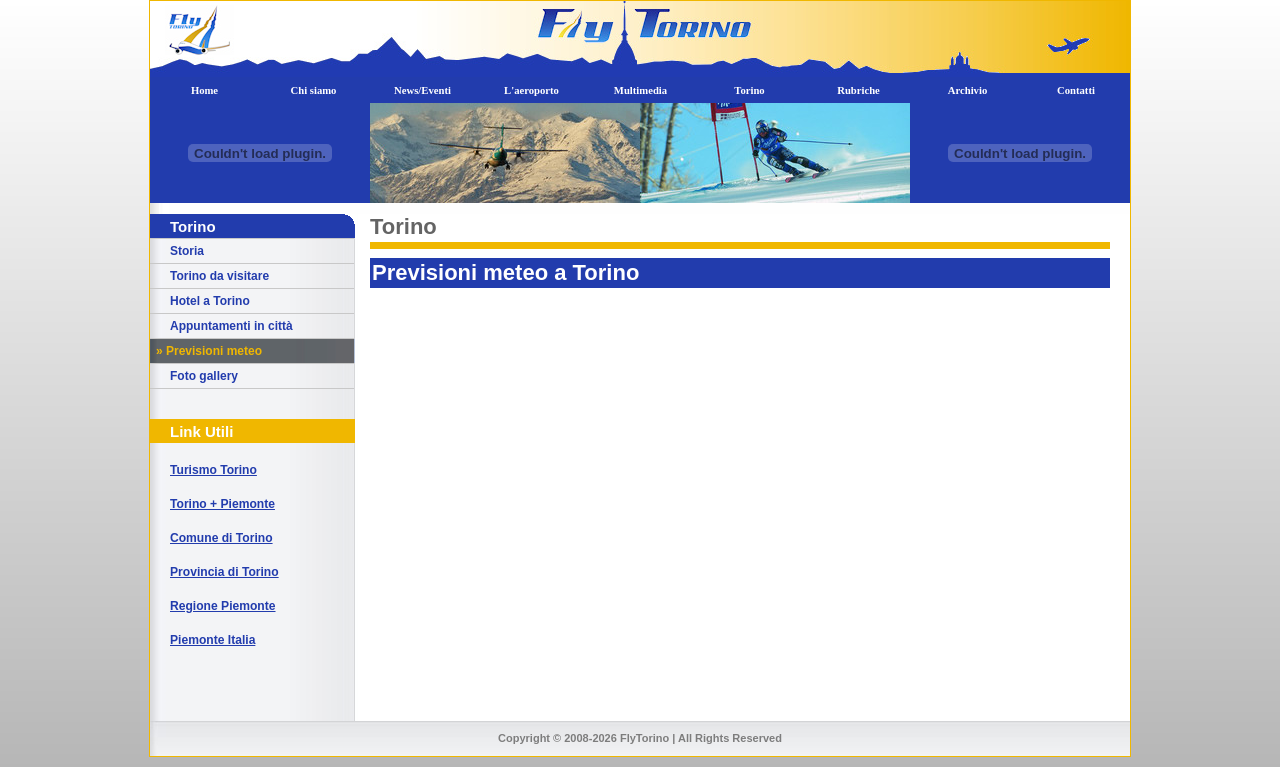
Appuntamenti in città (231, 326)
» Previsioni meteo (209, 351)
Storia (187, 251)
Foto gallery (204, 376)
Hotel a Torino (210, 301)
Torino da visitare (219, 276)
